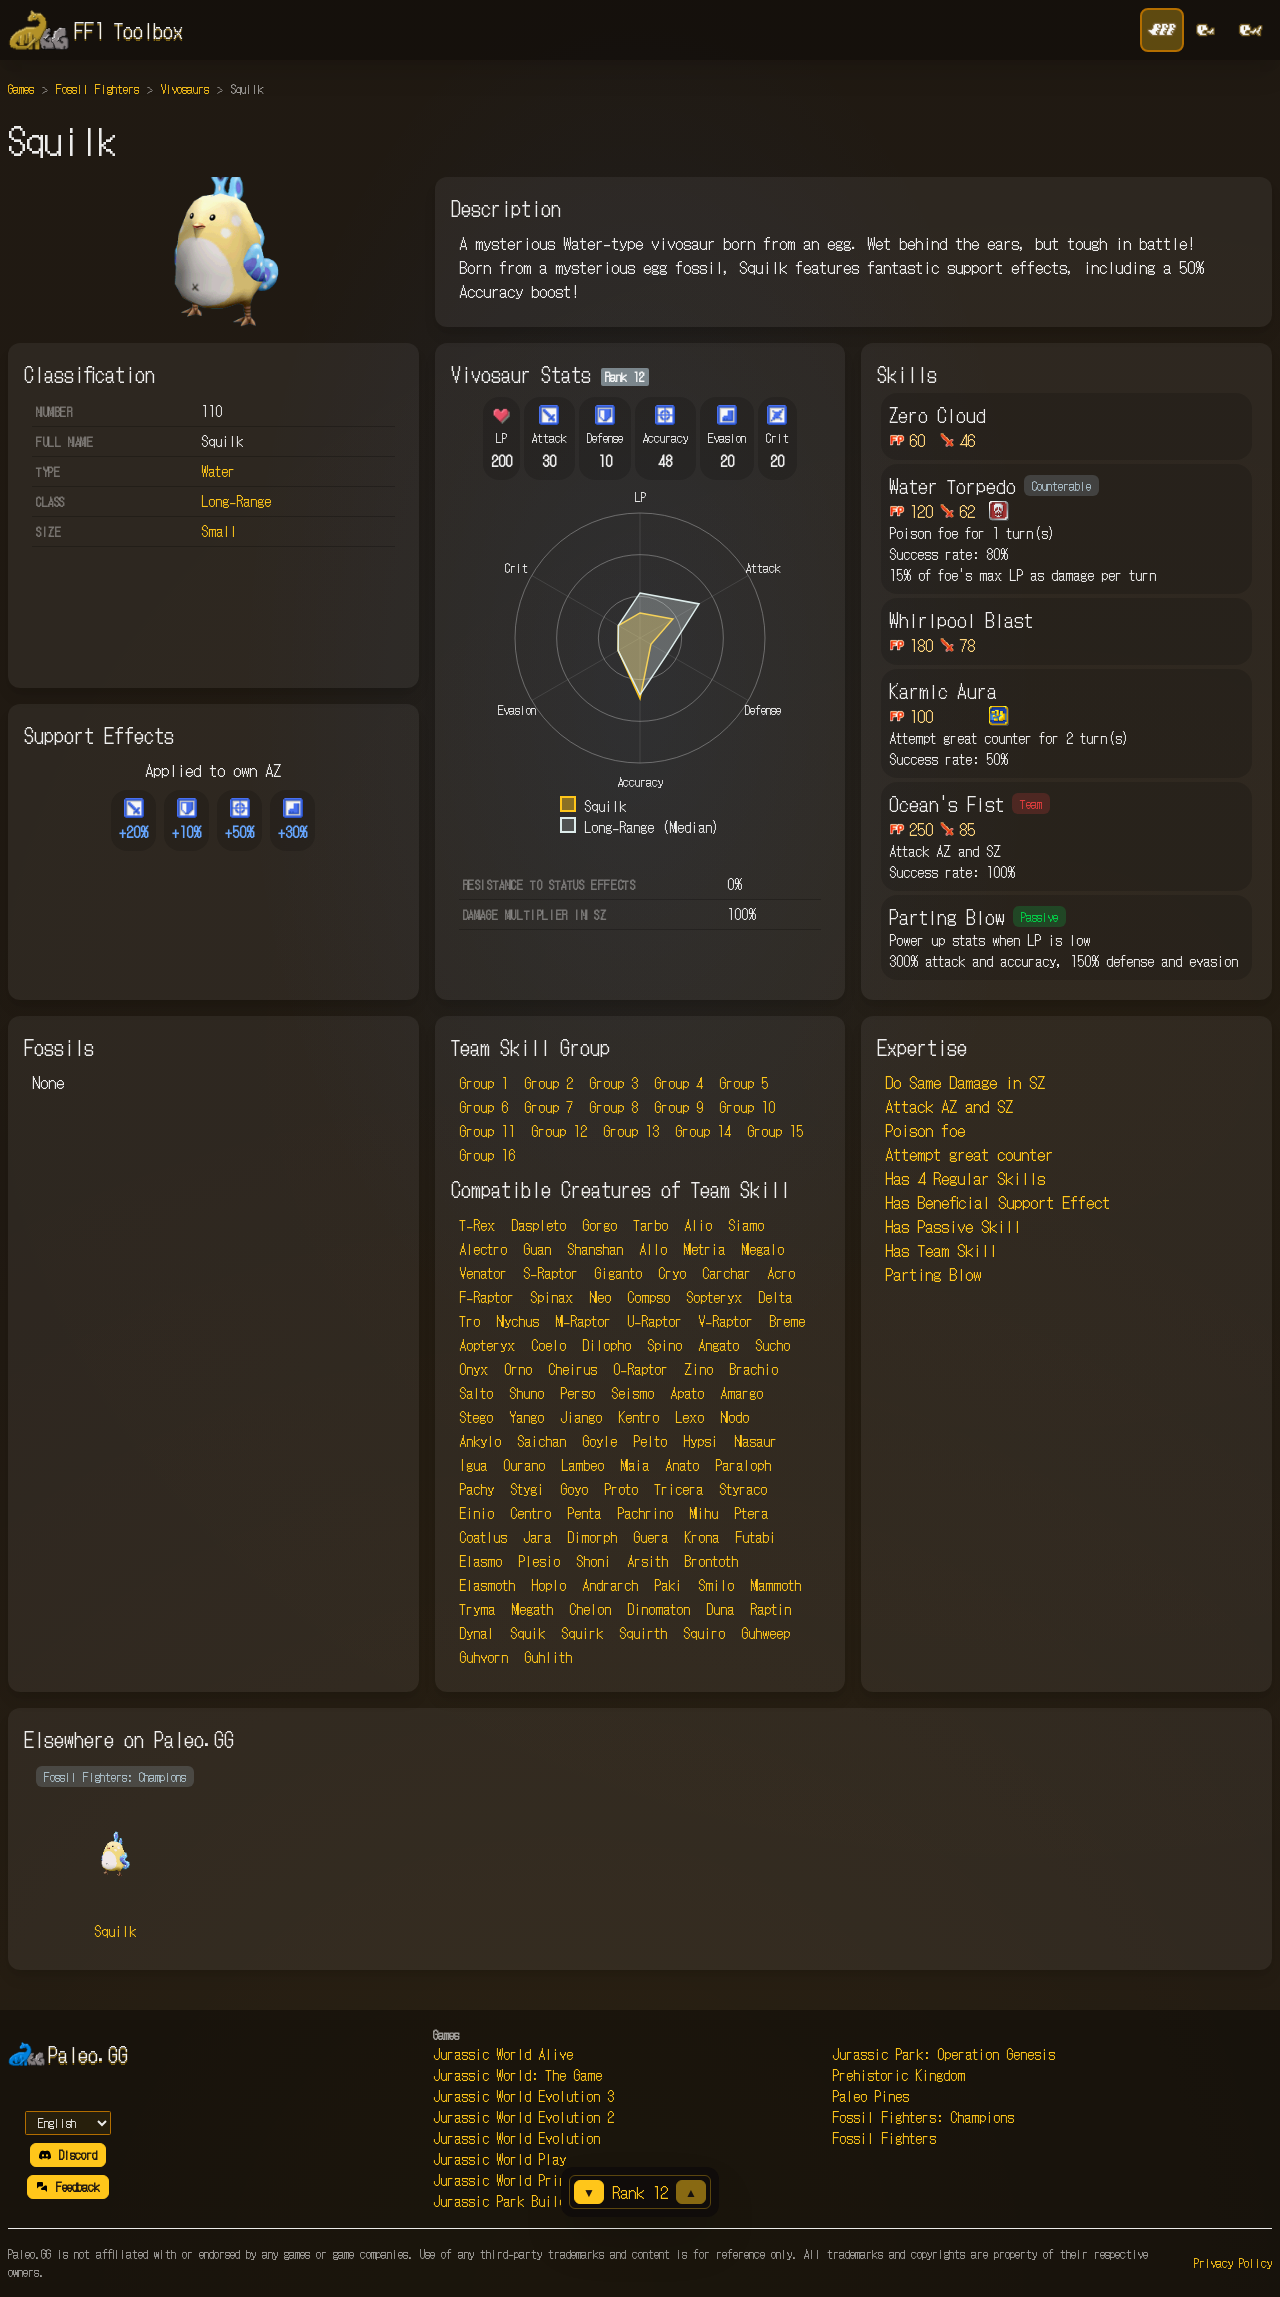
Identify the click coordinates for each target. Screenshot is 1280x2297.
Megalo (762, 1249)
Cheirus (572, 1369)
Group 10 (747, 1107)
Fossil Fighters (97, 88)
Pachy (476, 1489)
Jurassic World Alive (503, 2054)
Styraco (743, 1489)
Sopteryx (714, 1297)
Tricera (678, 1489)
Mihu (703, 1513)
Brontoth (711, 1561)
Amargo (741, 1393)
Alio (698, 1225)
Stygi (527, 1489)
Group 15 (775, 1131)
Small (219, 531)
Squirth (643, 1633)
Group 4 (678, 1083)
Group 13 (631, 1131)
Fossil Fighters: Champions (923, 2117)
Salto (476, 1393)
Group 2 (548, 1083)
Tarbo (650, 1225)
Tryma (477, 1609)
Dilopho (606, 1345)
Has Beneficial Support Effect (997, 1202)
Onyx (473, 1369)
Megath (532, 1609)
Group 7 (548, 1107)
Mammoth (775, 1585)
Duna (720, 1609)
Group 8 (613, 1107)
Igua (473, 1465)
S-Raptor (550, 1273)
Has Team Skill (941, 1250)
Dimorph (592, 1537)
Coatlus (483, 1537)
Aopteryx (487, 1345)
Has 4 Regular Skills (965, 1178)
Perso (577, 1393)
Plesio (539, 1561)
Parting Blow (933, 1274)
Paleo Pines (870, 2096)
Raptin (770, 1609)
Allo (653, 1249)
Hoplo (548, 1585)
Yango (526, 1417)
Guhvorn (483, 1657)
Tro (469, 1321)
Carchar (726, 1273)
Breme (787, 1321)
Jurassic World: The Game (517, 2075)
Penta (584, 1513)
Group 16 (487, 1155)
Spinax (551, 1297)
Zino (698, 1369)
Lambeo (582, 1465)
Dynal (476, 1633)
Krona (701, 1537)
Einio (476, 1513)
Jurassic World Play (499, 2159)
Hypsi (700, 1441)
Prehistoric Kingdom (898, 2075)
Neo (600, 1297)
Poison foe (925, 1130)
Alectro (483, 1249)
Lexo (689, 1417)
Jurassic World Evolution (516, 2138)
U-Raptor (654, 1321)
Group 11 (487, 1131)
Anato (682, 1465)
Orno (518, 1369)
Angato (718, 1345)
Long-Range (236, 501)
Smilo (716, 1585)
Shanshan (595, 1249)
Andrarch (610, 1585)
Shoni (593, 1561)
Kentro (638, 1417)
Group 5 (743, 1083)
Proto (621, 1489)
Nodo (734, 1417)
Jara (537, 1537)
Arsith (647, 1561)
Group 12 (559, 1131)
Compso (648, 1297)
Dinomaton (658, 1609)
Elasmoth (487, 1585)
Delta (775, 1297)
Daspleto (538, 1225)
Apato (687, 1393)
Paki (668, 1585)
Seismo (632, 1393)
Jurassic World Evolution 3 (523, 2096)
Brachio (753, 1369)
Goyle (599, 1441)
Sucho (772, 1345)
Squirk (582, 1633)
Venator (483, 1273)
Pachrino (645, 1513)
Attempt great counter (969, 1154)
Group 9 (678, 1107)
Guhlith (548, 1657)
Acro (781, 1273)
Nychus (517, 1321)
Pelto (650, 1441)
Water (218, 471)
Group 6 (483, 1107)
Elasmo (480, 1561)
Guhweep (765, 1633)
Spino (664, 1345)
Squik (527, 1633)
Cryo (672, 1273)
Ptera (751, 1513)
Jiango (581, 1417)
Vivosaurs (185, 88)
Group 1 (483, 1083)
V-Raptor (725, 1321)
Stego (476, 1417)
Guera (650, 1537)
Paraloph (743, 1465)
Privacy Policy (1233, 2262)
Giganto (618, 1273)
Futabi (755, 1537)
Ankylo (480, 1441)
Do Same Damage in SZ (965, 1082)
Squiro (704, 1633)
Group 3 (613, 1083)
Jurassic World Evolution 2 (523, 2117)
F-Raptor (486, 1297)
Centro (530, 1513)
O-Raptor (640, 1369)
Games (21, 88)
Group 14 (703, 1131)
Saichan (541, 1441)
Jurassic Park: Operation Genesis (943, 2054)
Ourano (524, 1465)
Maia (634, 1465)
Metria (704, 1249)
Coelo (548, 1345)
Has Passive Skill (953, 1226)
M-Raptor (583, 1321)
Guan (537, 1249)
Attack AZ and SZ (949, 1106)
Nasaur (755, 1441)
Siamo (746, 1225)
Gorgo (599, 1225)
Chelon (590, 1609)
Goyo (574, 1489)
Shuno (526, 1393)
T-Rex (477, 1225)
